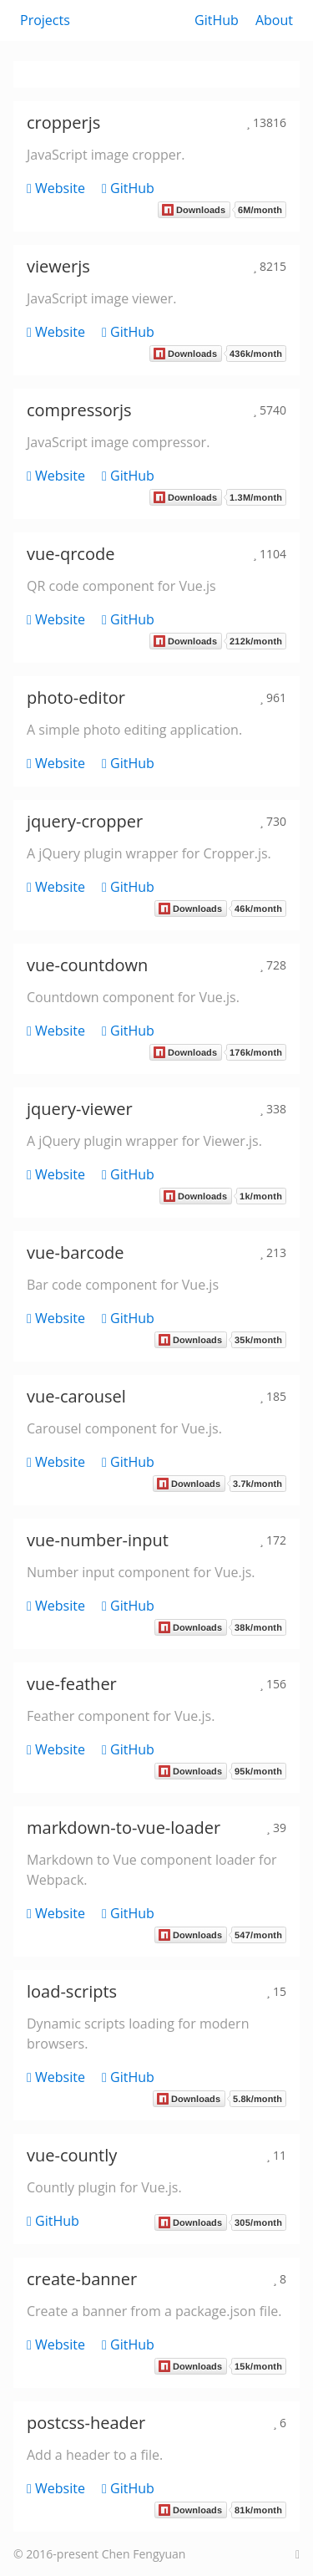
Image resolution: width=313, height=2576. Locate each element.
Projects (45, 20)
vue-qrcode (70, 553)
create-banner (82, 2279)
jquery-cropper (85, 821)
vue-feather (72, 1683)
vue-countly (72, 2155)
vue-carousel (76, 1396)
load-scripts (72, 1991)
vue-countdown (87, 965)
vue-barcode (75, 1252)
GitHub (216, 20)
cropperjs (63, 122)
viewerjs (58, 266)
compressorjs (79, 410)
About (274, 20)
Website (56, 188)
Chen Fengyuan (144, 2554)
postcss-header (86, 2422)
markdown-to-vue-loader (123, 1827)
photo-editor (76, 697)
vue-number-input (98, 1540)
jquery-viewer (80, 1108)
